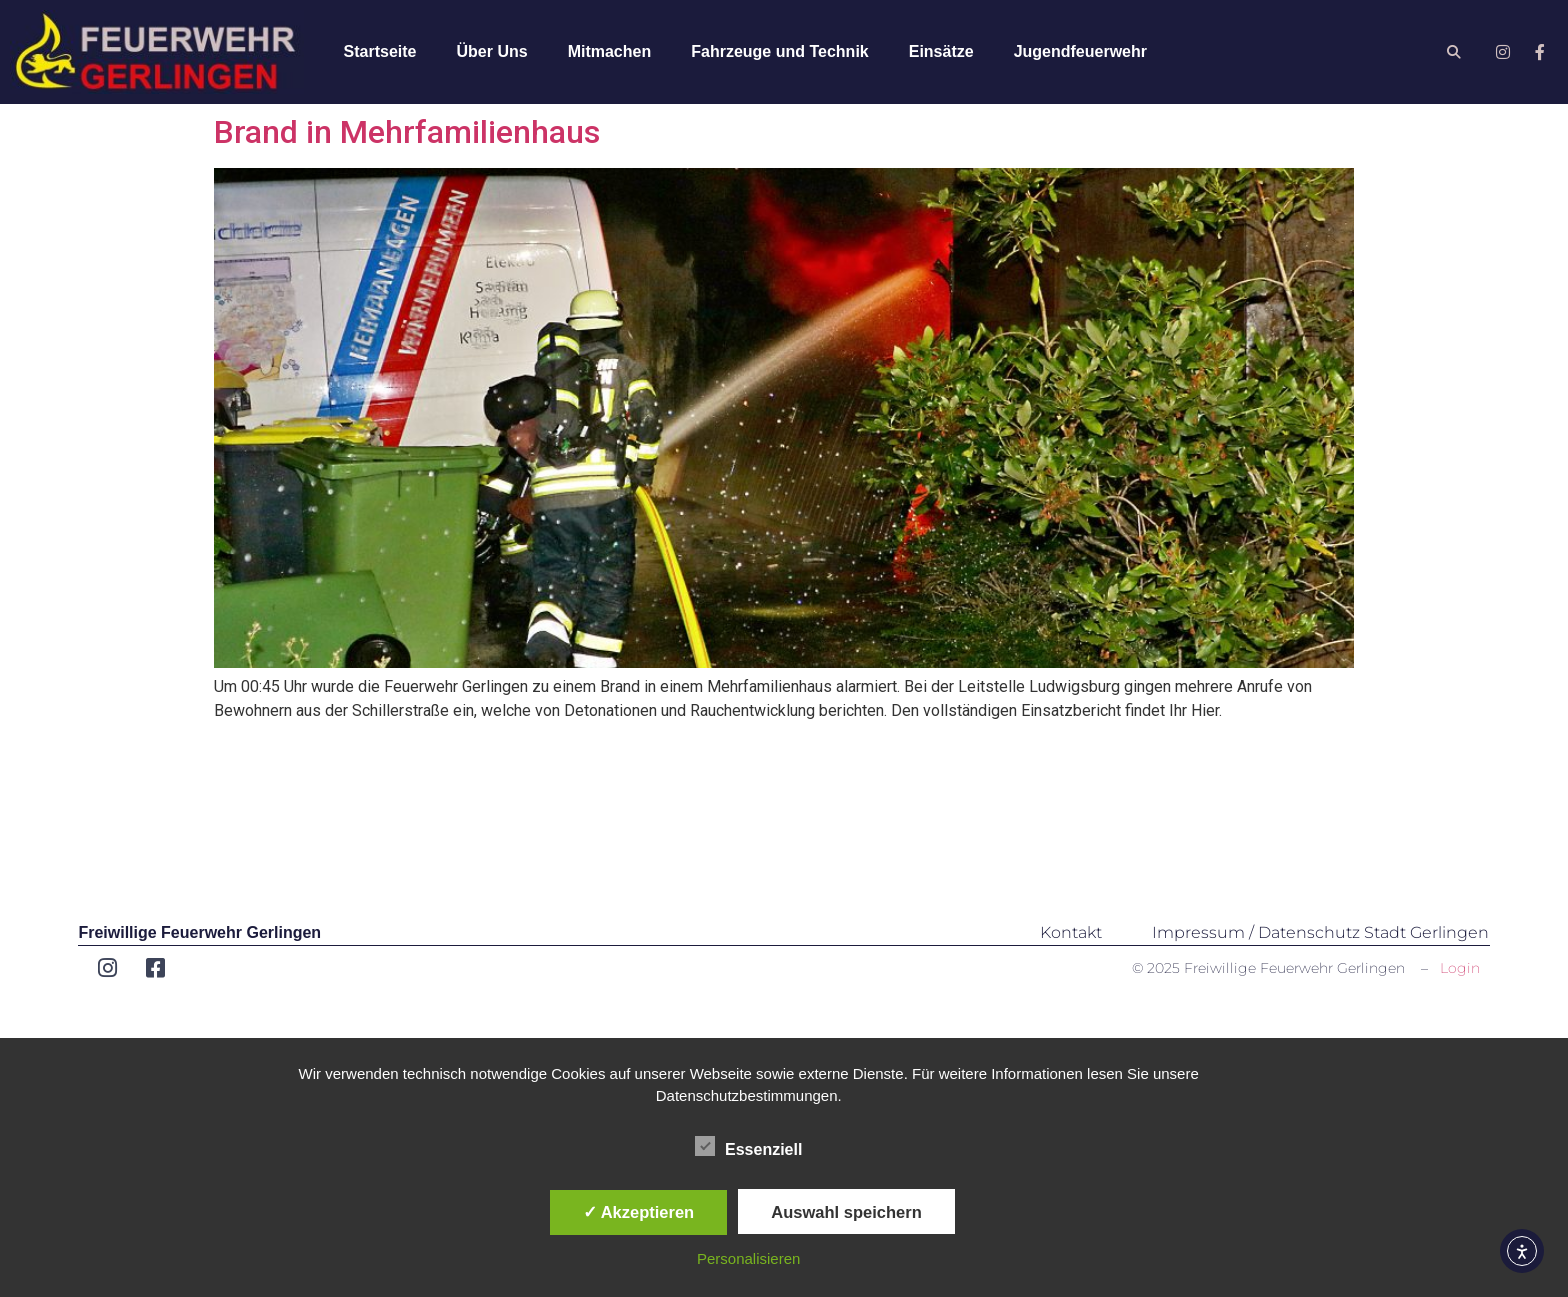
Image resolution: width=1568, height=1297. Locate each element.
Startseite (380, 51)
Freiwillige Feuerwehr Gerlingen (199, 932)
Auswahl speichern (846, 1212)
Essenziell (748, 1146)
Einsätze (941, 51)
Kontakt (1071, 932)
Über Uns (492, 51)
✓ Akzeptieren (639, 1212)
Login (1460, 968)
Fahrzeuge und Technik (780, 51)
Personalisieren (748, 1258)
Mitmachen (610, 51)
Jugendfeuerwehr (1080, 51)
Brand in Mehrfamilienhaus (407, 132)
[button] (1454, 52)
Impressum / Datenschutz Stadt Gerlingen (1320, 932)
